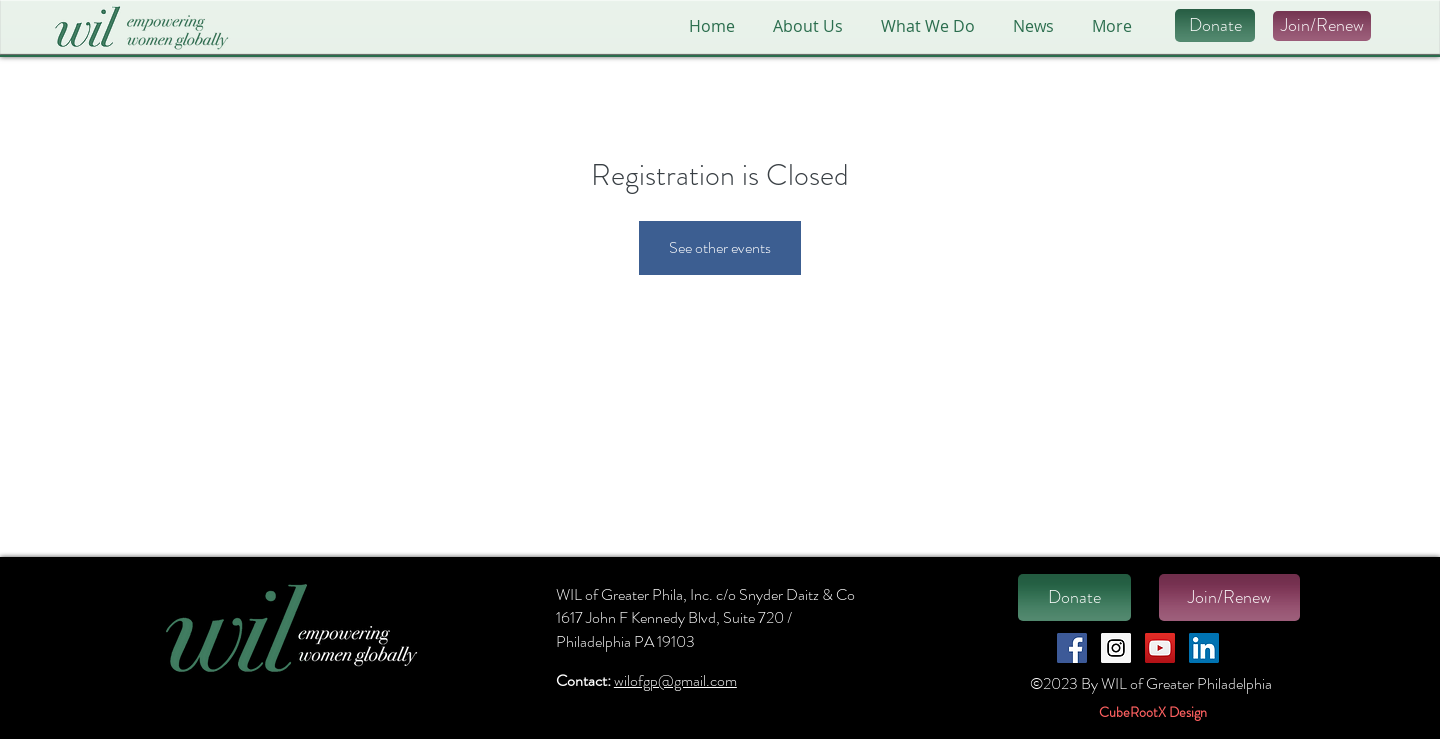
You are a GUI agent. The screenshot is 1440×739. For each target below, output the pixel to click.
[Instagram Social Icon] (1116, 648)
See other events (720, 247)
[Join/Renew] (1322, 26)
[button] (928, 26)
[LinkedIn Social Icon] (1204, 648)
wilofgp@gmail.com (675, 680)
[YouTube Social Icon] (1160, 648)
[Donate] (1215, 25)
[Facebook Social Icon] (1072, 648)
